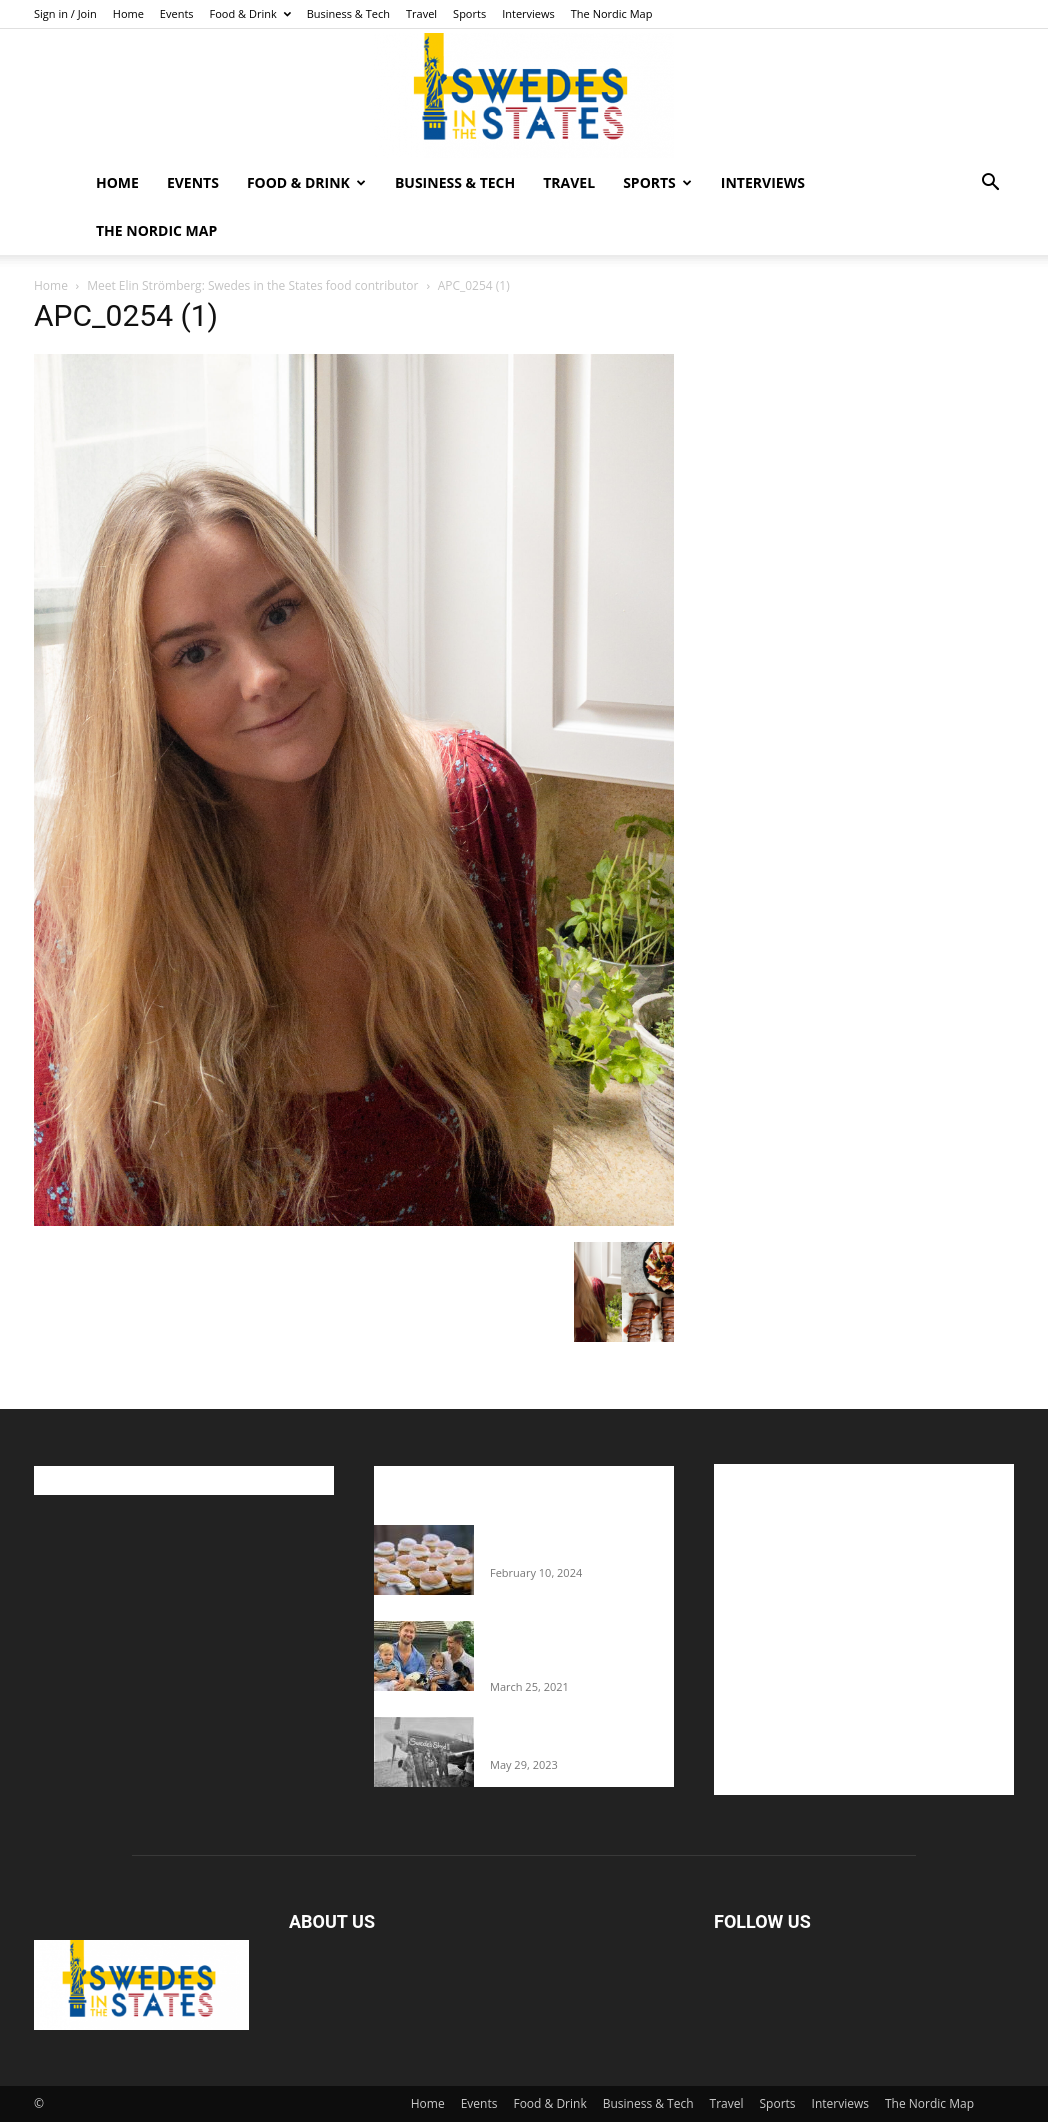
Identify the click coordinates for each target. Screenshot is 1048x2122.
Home (128, 13)
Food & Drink (250, 13)
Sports (469, 13)
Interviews (528, 13)
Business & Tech (348, 13)
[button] (990, 184)
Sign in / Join (65, 13)
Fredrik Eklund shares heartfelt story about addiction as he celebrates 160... (572, 1648)
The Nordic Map (612, 13)
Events (177, 13)
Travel (421, 13)
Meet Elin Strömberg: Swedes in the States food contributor (252, 285)
